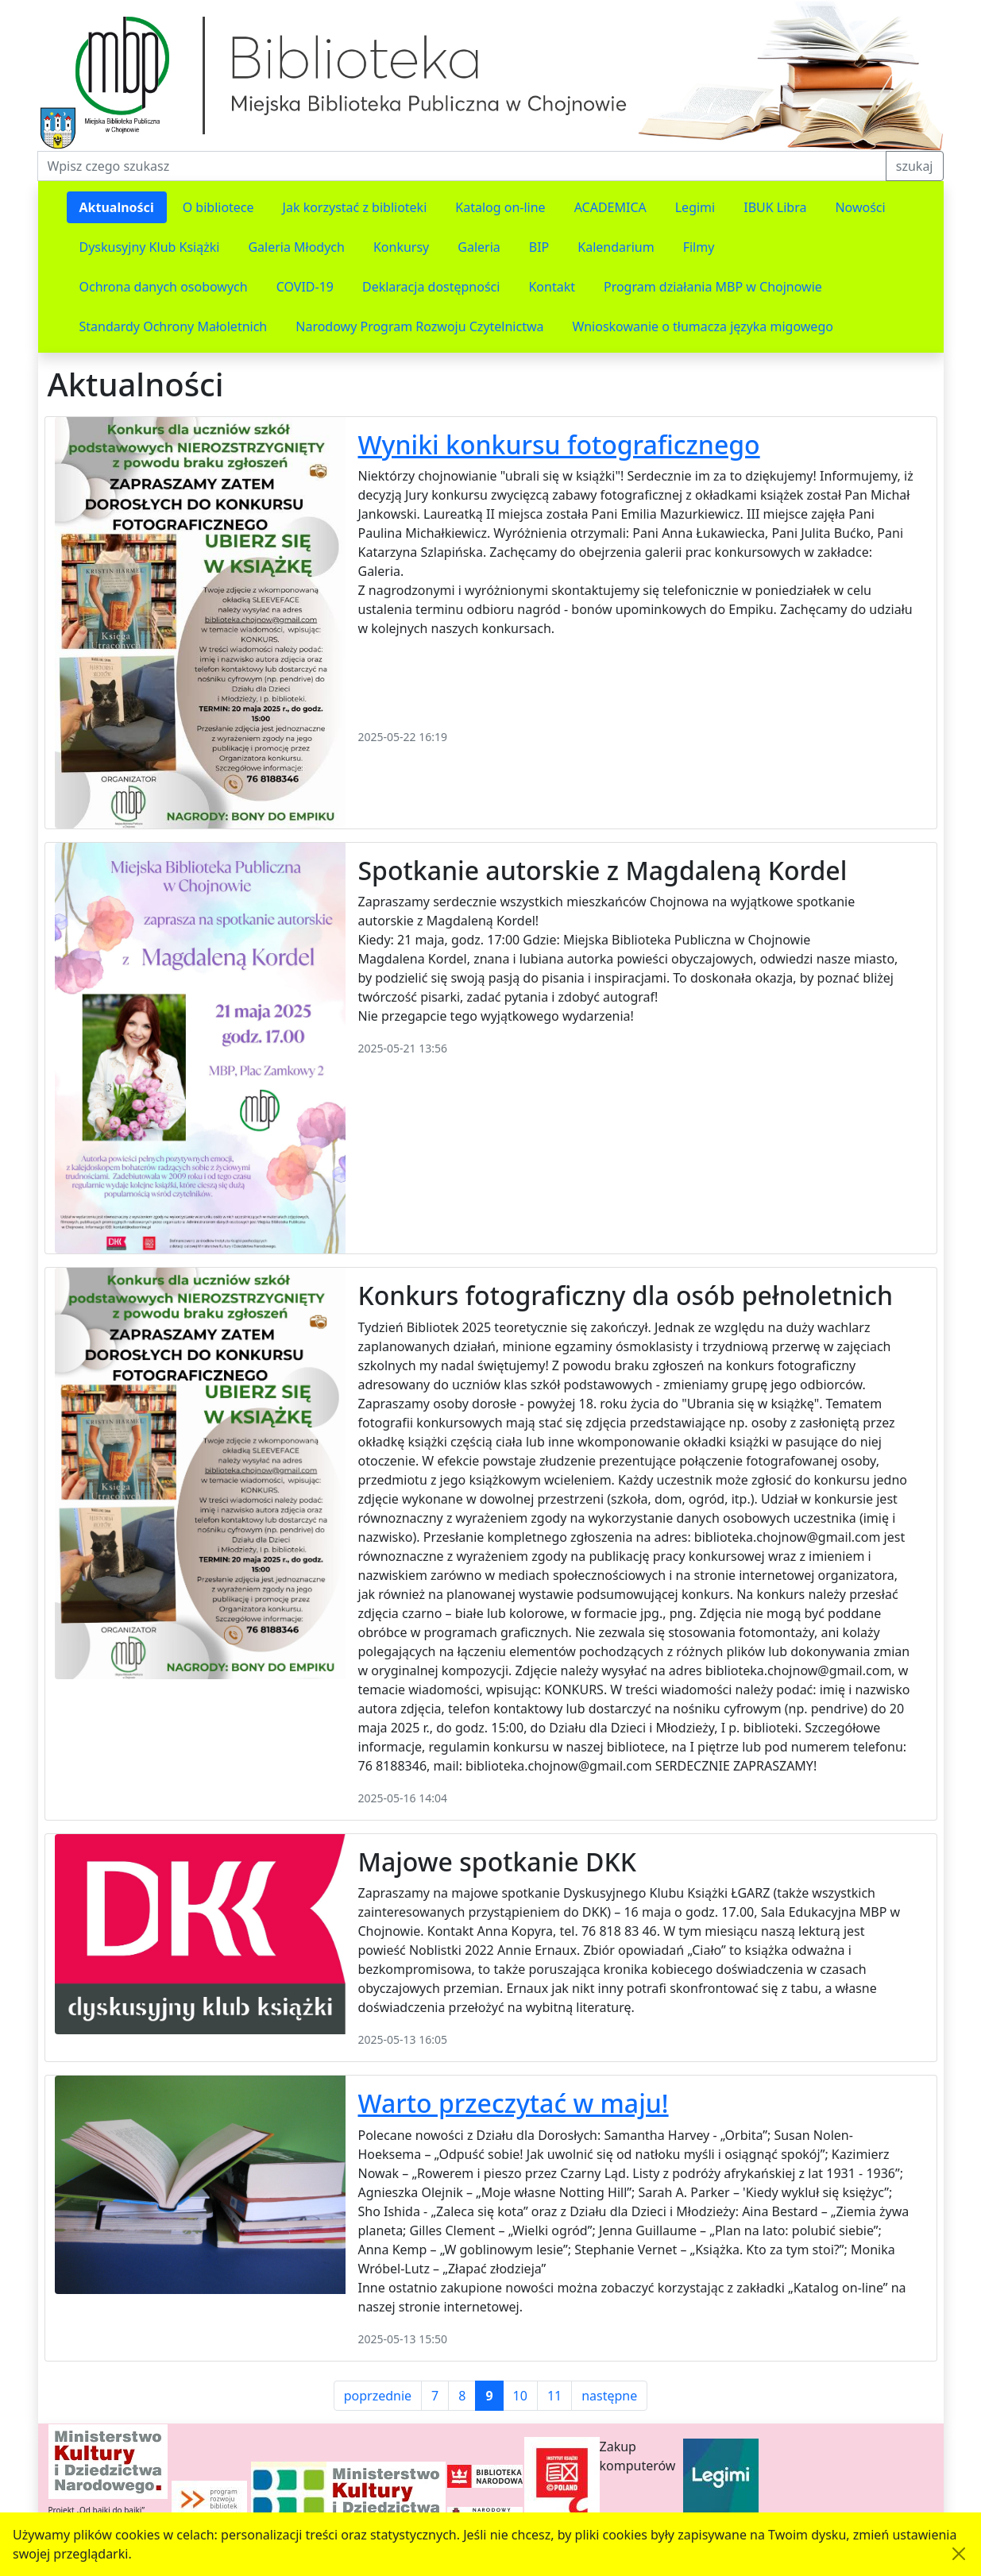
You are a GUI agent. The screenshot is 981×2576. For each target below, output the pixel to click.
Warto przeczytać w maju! (513, 2103)
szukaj (914, 166)
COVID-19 (305, 286)
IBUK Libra (774, 207)
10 (520, 2395)
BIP (539, 247)
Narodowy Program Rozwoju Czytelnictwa (419, 326)
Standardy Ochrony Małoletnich (173, 326)
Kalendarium (615, 247)
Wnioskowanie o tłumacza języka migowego (703, 326)
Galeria (479, 247)
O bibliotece (218, 207)
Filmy (699, 247)
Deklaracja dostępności (431, 286)
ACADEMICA (610, 207)
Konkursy (401, 247)
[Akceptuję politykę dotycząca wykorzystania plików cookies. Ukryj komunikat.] (958, 2553)
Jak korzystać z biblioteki (355, 207)
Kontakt (551, 286)
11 (554, 2395)
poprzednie (377, 2395)
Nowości (860, 207)
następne (609, 2395)
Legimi (695, 207)
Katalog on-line (500, 207)
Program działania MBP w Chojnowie (713, 286)
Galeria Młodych (296, 247)
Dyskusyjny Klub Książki (149, 247)
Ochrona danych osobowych (163, 286)
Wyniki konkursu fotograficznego (559, 444)
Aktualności (116, 207)
